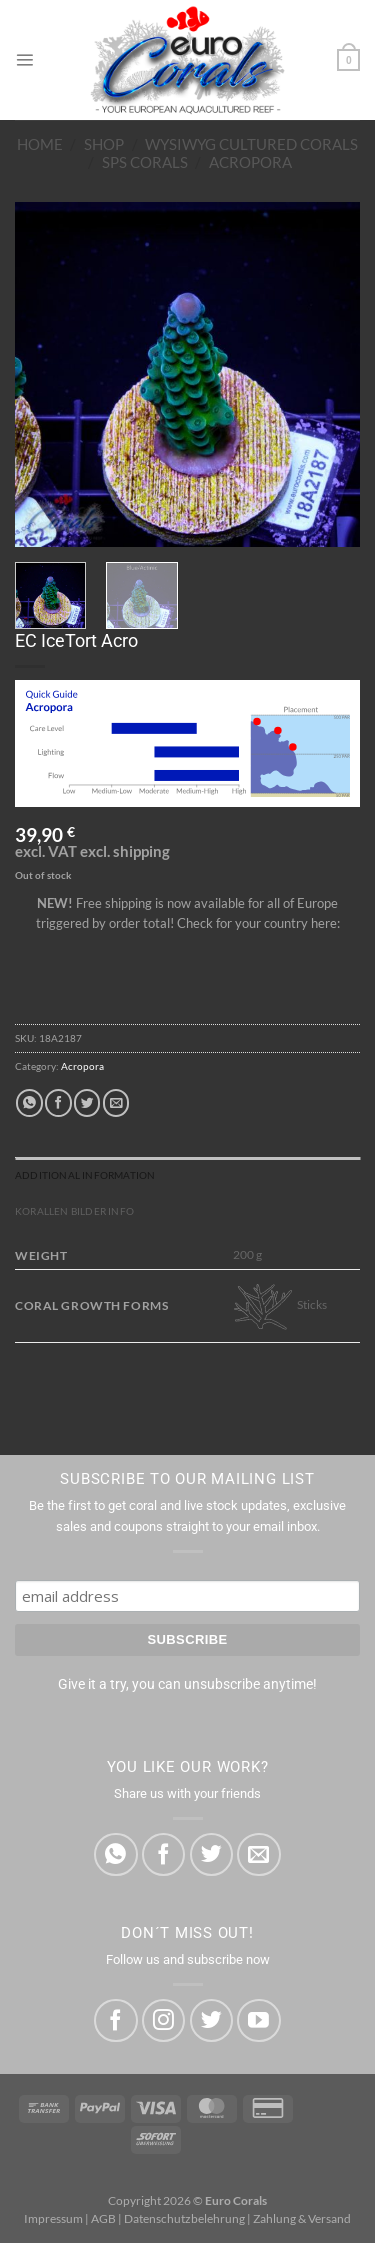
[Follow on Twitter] (211, 2020)
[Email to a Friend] (116, 1102)
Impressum (53, 2218)
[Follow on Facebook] (115, 2020)
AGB (103, 2218)
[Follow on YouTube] (258, 2020)
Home (40, 144)
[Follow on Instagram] (163, 2020)
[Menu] (24, 59)
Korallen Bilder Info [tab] (74, 1211)
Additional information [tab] (85, 1175)
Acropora (250, 162)
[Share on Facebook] (58, 1102)
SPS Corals (145, 162)
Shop (104, 144)
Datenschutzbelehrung (184, 2218)
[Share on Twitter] (87, 1102)
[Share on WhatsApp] (29, 1102)
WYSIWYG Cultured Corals (251, 144)
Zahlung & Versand (302, 2218)
